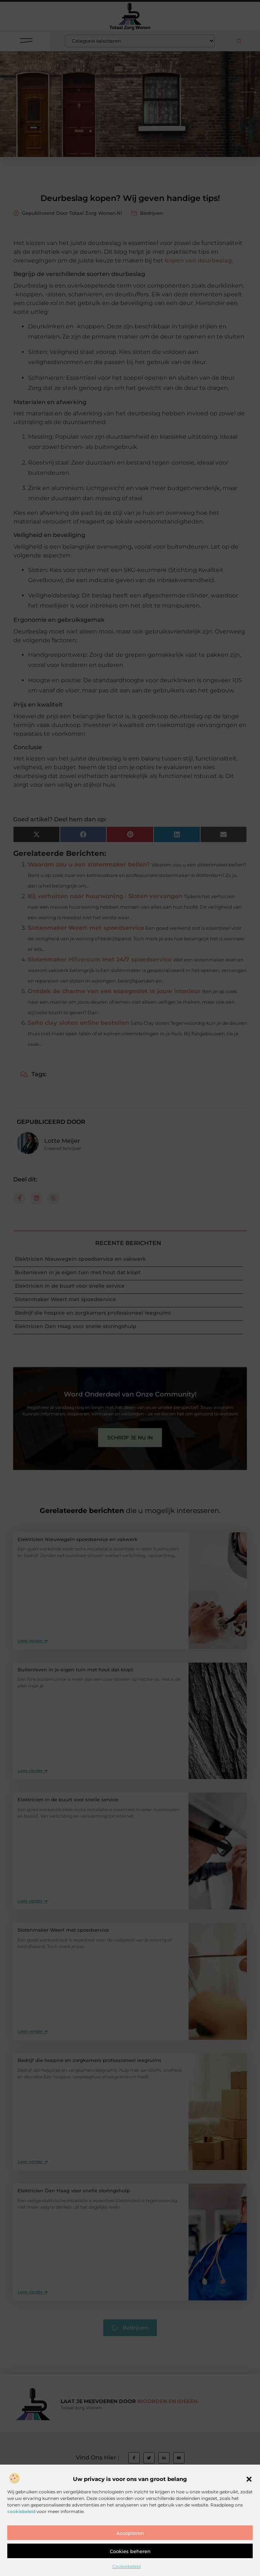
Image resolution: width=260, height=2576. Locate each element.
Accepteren (130, 2559)
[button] (249, 2505)
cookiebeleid (21, 2537)
